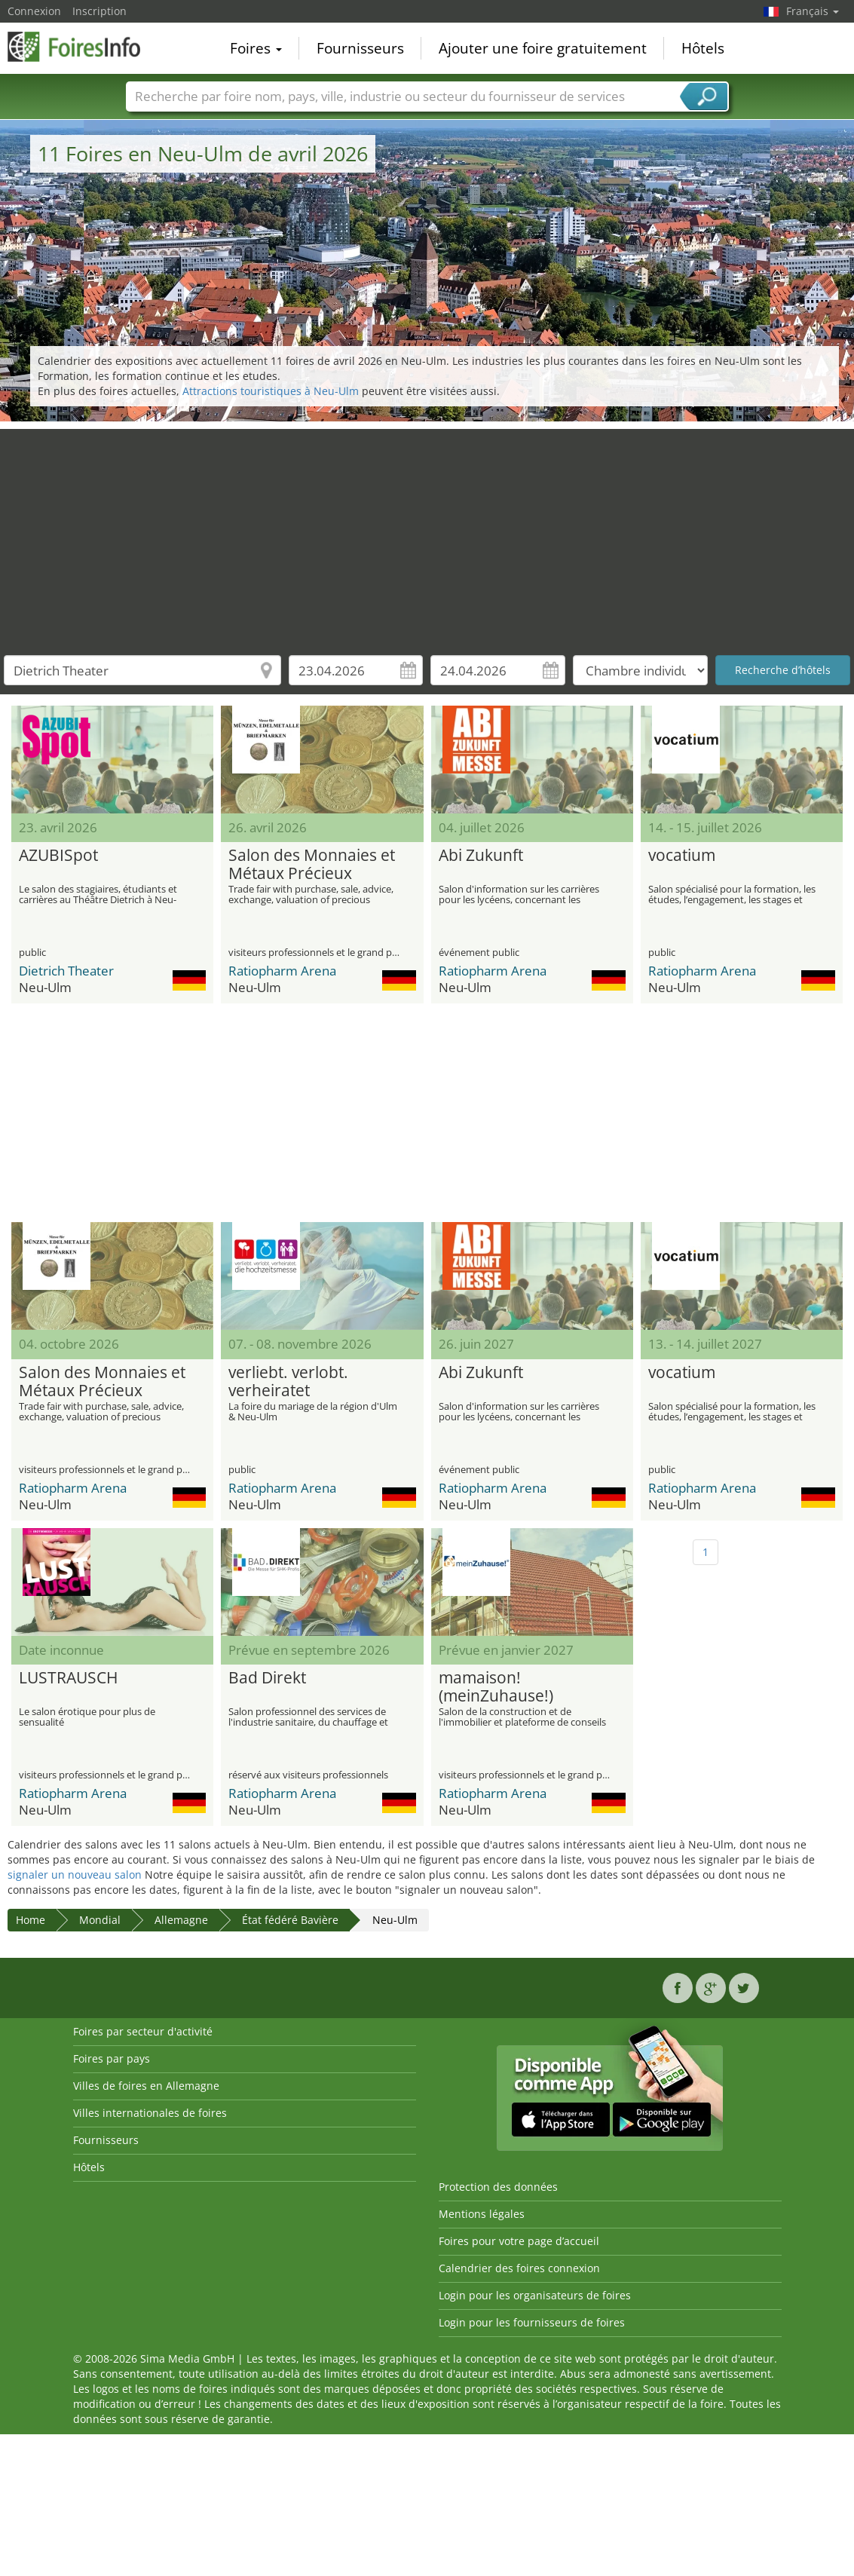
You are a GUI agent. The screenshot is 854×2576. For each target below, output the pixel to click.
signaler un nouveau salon (75, 1874)
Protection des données (498, 2186)
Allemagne (181, 1920)
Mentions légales (482, 2214)
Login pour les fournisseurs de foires (532, 2322)
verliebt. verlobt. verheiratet (288, 1382)
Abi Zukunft (481, 855)
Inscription (99, 11)
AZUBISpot (58, 855)
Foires (256, 48)
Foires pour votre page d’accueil (519, 2241)
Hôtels (702, 48)
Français (812, 11)
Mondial (100, 1920)
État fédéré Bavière (290, 1920)
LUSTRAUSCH (68, 1678)
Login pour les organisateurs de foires (535, 2295)
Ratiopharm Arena (282, 970)
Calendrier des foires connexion (519, 2268)
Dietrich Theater (66, 970)
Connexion (34, 11)
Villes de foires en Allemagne (146, 2085)
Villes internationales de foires (150, 2113)
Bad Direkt (267, 1678)
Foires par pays (111, 2058)
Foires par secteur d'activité (143, 2031)
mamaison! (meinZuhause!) (496, 1687)
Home (30, 1920)
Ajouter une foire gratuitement (543, 48)
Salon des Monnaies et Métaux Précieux (311, 865)
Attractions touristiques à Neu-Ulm (270, 391)
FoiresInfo (83, 47)
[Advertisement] (427, 534)
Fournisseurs (360, 48)
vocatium (681, 855)
